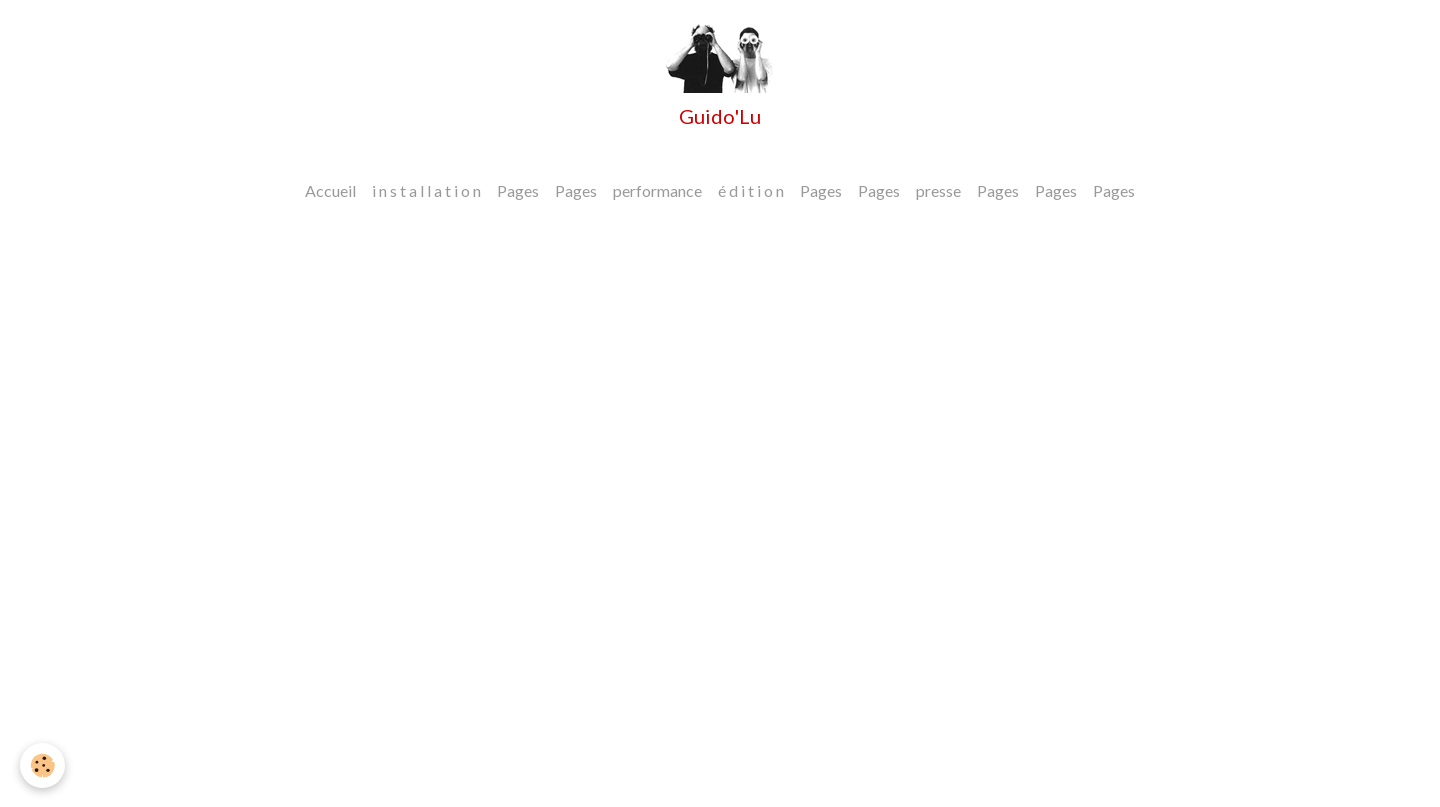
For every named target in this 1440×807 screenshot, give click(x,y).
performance (657, 190)
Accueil (330, 190)
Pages (518, 190)
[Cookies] (42, 765)
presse (938, 190)
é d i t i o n (751, 190)
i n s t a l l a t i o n (426, 190)
